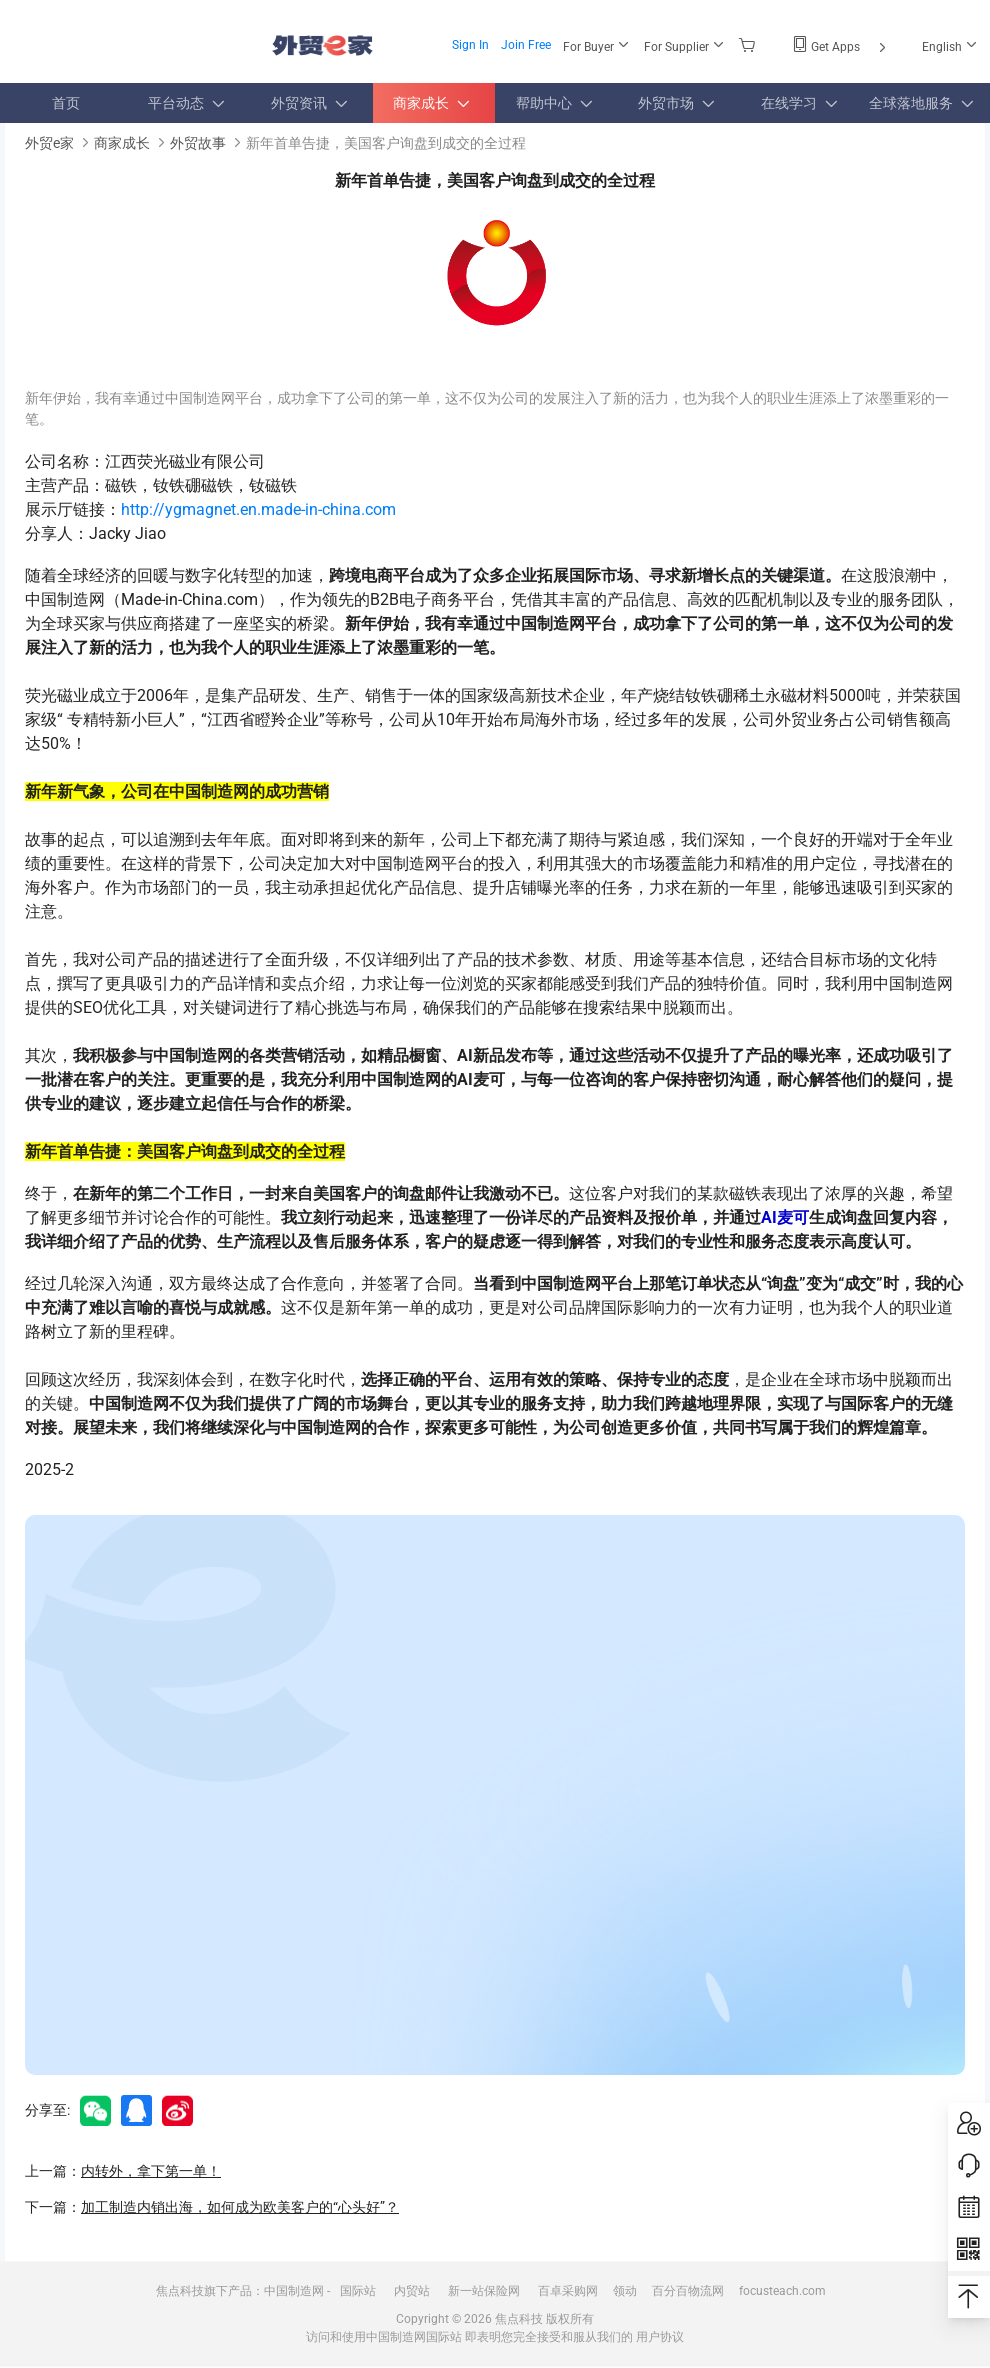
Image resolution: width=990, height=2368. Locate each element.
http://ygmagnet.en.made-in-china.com (258, 509)
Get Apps (841, 47)
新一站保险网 (484, 2291)
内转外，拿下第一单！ (151, 2171)
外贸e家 (322, 45)
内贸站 (412, 2291)
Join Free (526, 45)
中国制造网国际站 (414, 2337)
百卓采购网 (568, 2291)
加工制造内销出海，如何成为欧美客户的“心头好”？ (240, 2207)
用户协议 (660, 2337)
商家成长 (122, 143)
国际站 (358, 2291)
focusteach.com (782, 2291)
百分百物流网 (688, 2291)
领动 (625, 2291)
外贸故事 (198, 143)
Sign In (470, 45)
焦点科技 (519, 2319)
